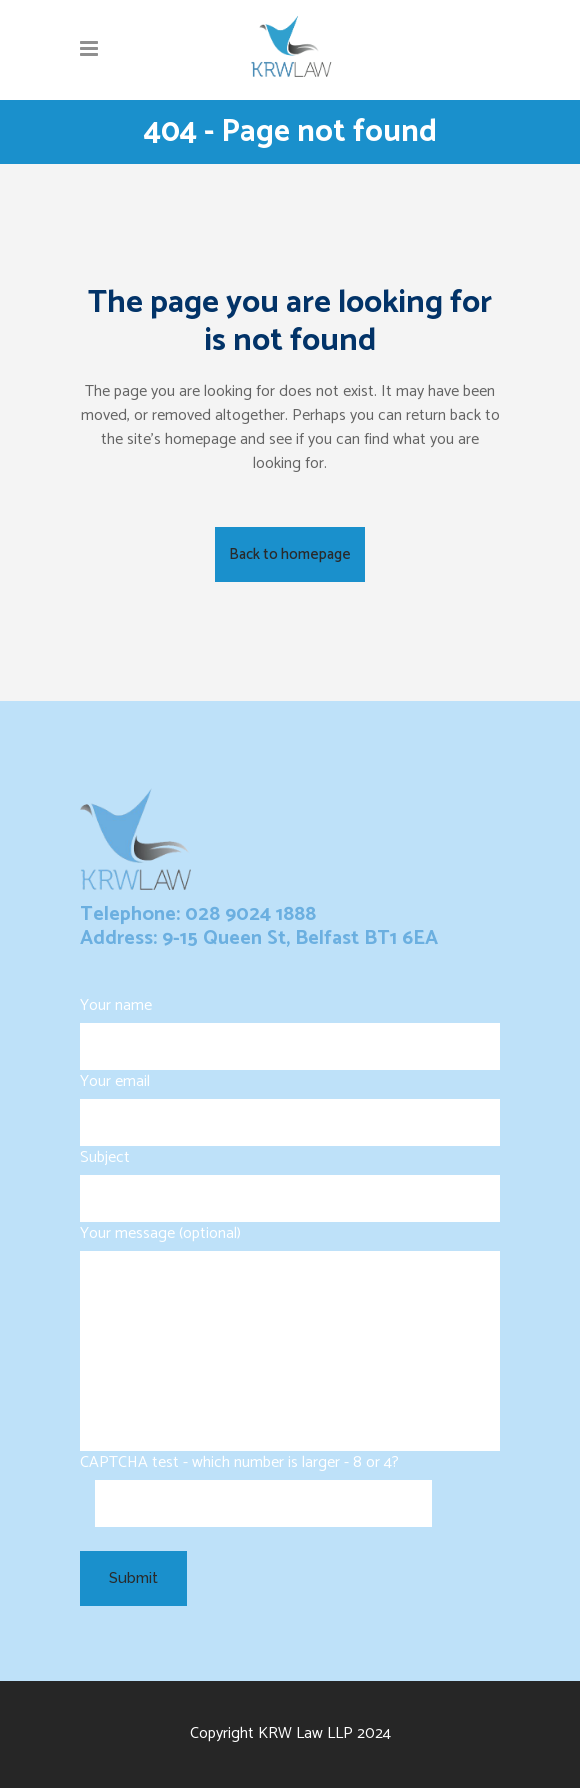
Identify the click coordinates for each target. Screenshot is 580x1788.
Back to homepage (290, 554)
